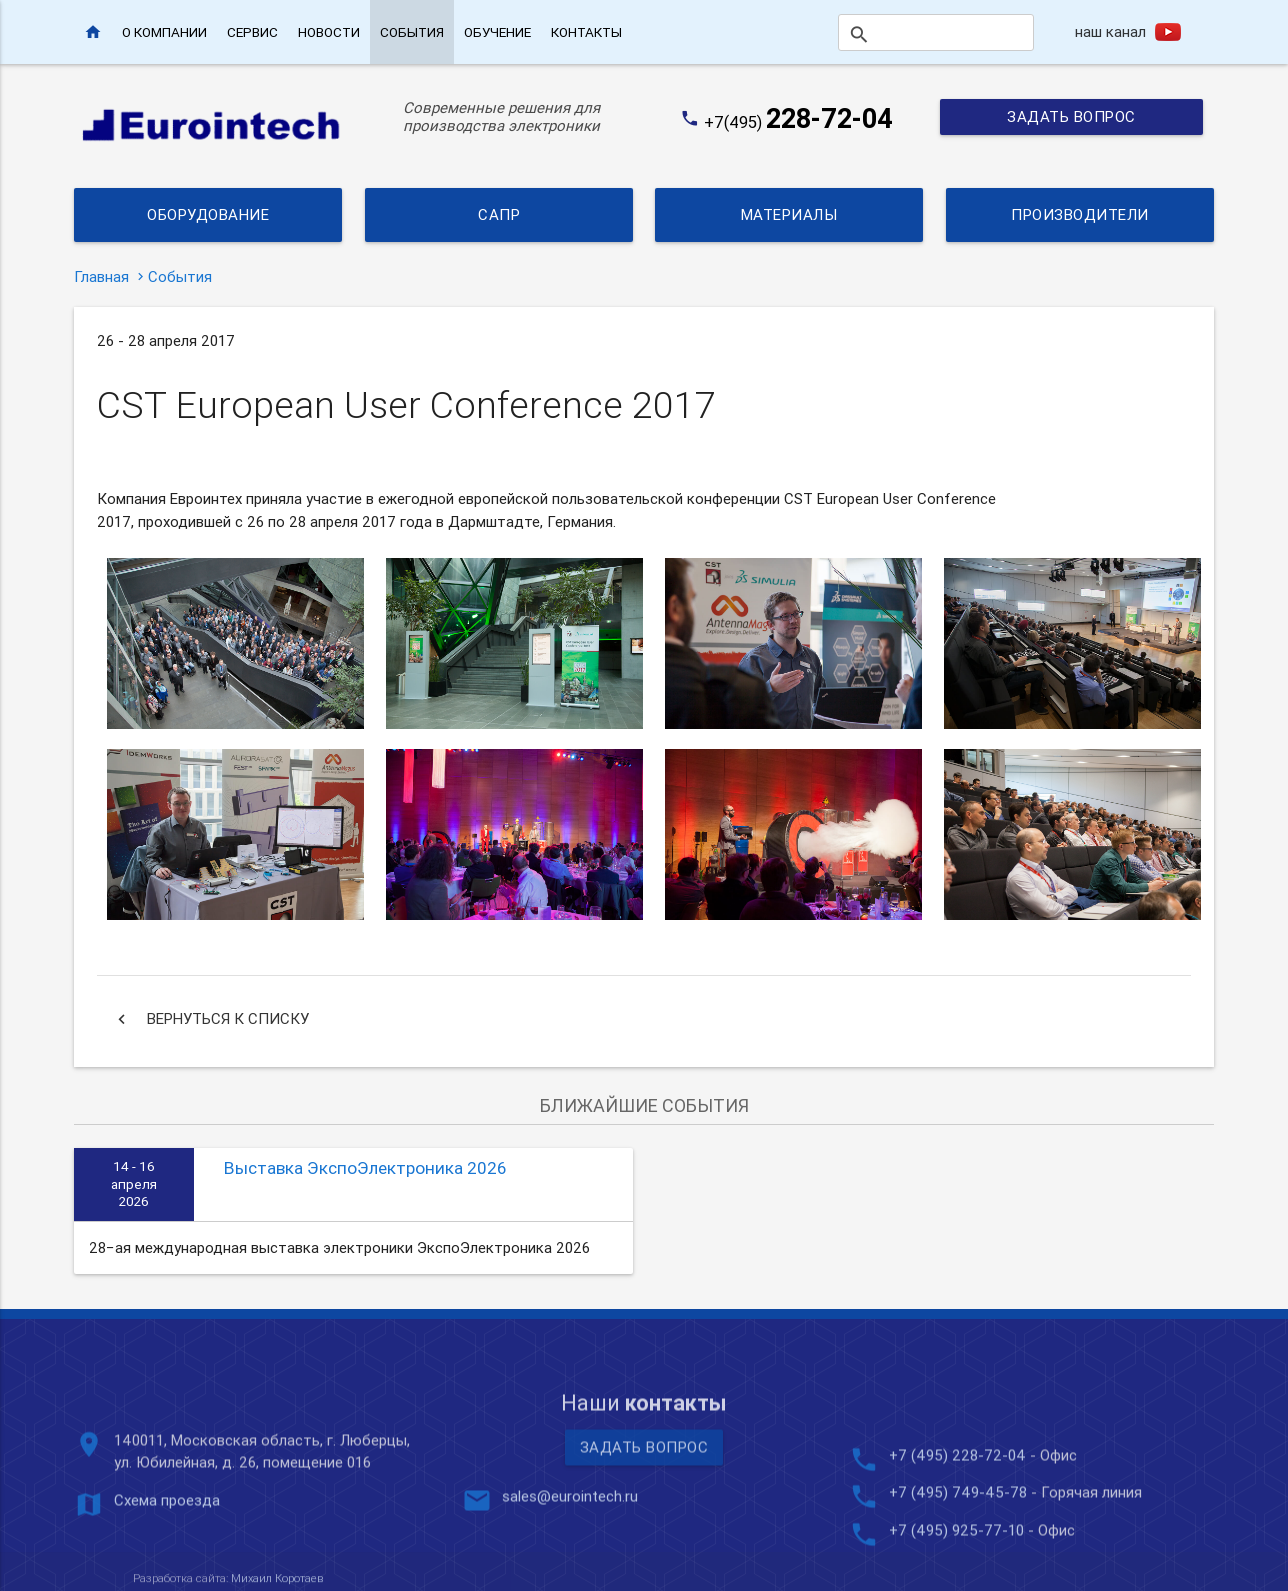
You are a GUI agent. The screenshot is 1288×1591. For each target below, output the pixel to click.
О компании (164, 32)
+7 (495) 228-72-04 (957, 1535)
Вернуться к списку (210, 1019)
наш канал (1110, 31)
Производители (1080, 214)
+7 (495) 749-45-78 (958, 1572)
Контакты (586, 32)
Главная (101, 276)
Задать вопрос (1071, 116)
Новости (329, 32)
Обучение (497, 32)
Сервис (252, 32)
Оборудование (208, 214)
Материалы (789, 214)
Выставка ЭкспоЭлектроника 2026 (365, 1168)
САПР (499, 214)
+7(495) (798, 122)
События (412, 32)
